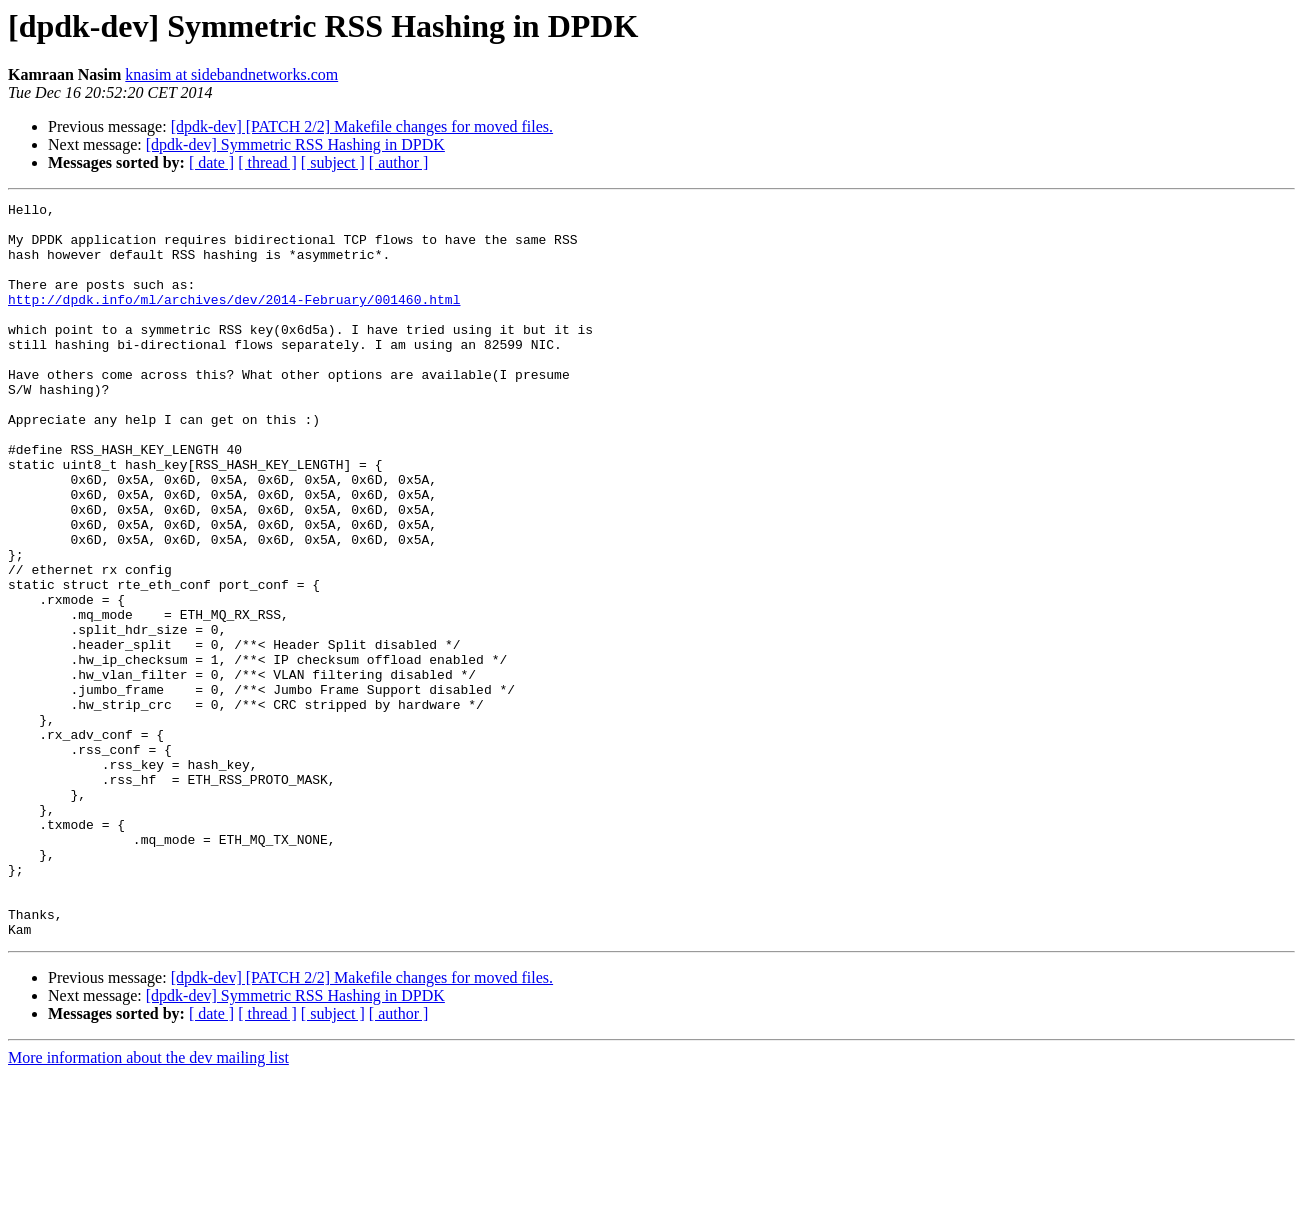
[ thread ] (267, 162)
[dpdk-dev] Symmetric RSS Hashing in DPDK (295, 144)
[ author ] (399, 162)
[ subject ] (333, 162)
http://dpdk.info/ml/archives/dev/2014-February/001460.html (234, 320)
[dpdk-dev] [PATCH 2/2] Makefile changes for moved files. (362, 126)
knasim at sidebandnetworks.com (231, 74)
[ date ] (211, 162)
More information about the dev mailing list (148, 1204)
